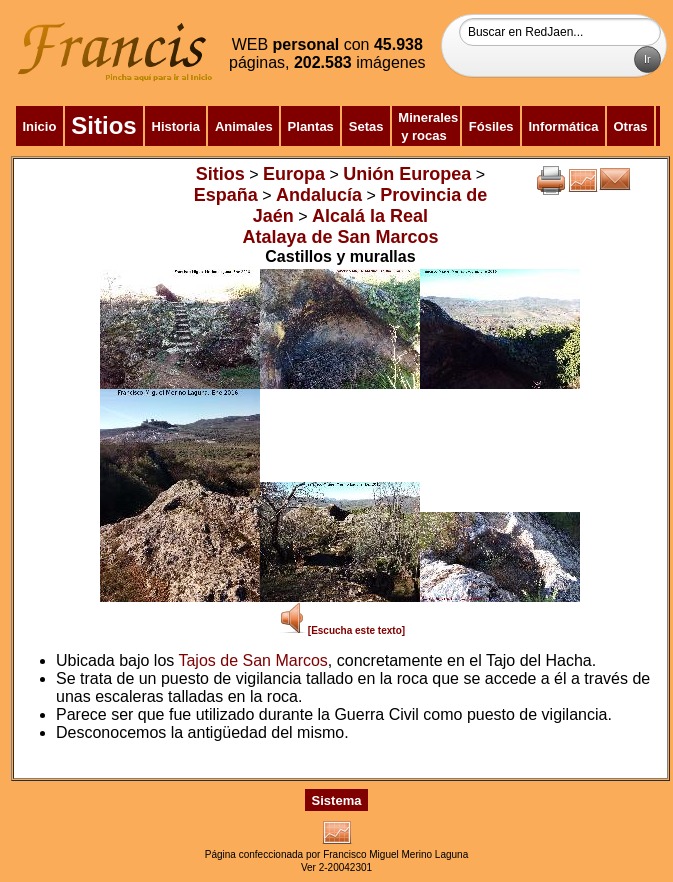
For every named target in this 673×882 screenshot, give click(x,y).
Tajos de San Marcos (252, 660)
